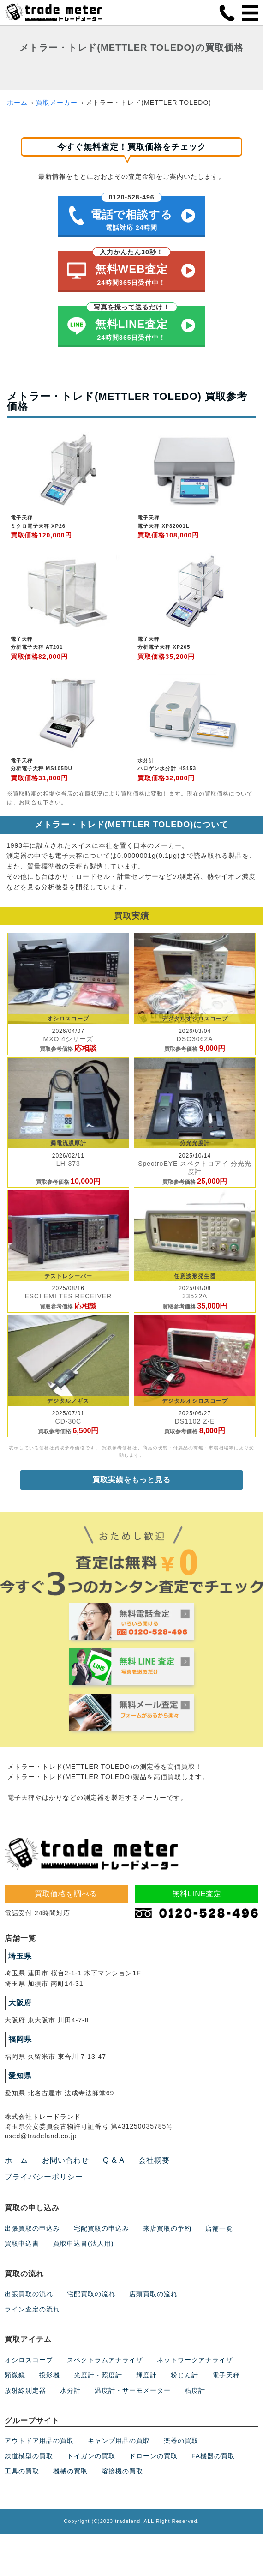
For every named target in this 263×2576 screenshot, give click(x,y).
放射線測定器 (25, 2390)
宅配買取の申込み (101, 2228)
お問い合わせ (65, 2160)
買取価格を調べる (66, 1894)
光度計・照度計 (98, 2375)
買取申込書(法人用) (83, 2243)
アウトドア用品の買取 (39, 2440)
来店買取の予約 (167, 2228)
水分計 (70, 2390)
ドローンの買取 (153, 2456)
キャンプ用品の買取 (119, 2440)
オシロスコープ (29, 2360)
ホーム (17, 102)
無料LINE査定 (197, 1894)
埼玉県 (20, 1956)
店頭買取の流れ (153, 2294)
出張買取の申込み (32, 2228)
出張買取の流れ (29, 2294)
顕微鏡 (15, 2375)
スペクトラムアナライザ (105, 2360)
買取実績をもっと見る (131, 1480)
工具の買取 (22, 2471)
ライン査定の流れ (32, 2309)
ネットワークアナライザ (195, 2360)
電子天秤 (226, 2375)
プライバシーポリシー (44, 2177)
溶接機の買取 (122, 2471)
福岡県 (20, 2039)
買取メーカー (57, 102)
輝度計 (146, 2375)
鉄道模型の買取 (29, 2456)
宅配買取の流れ (91, 2294)
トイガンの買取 (91, 2456)
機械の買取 (70, 2471)
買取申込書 (22, 2243)
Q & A (114, 2160)
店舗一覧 (219, 2228)
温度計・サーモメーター (133, 2390)
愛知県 (20, 2076)
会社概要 (154, 2160)
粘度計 (195, 2390)
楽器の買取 (181, 2440)
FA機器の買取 (213, 2456)
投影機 (49, 2375)
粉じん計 (184, 2375)
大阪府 (20, 2003)
